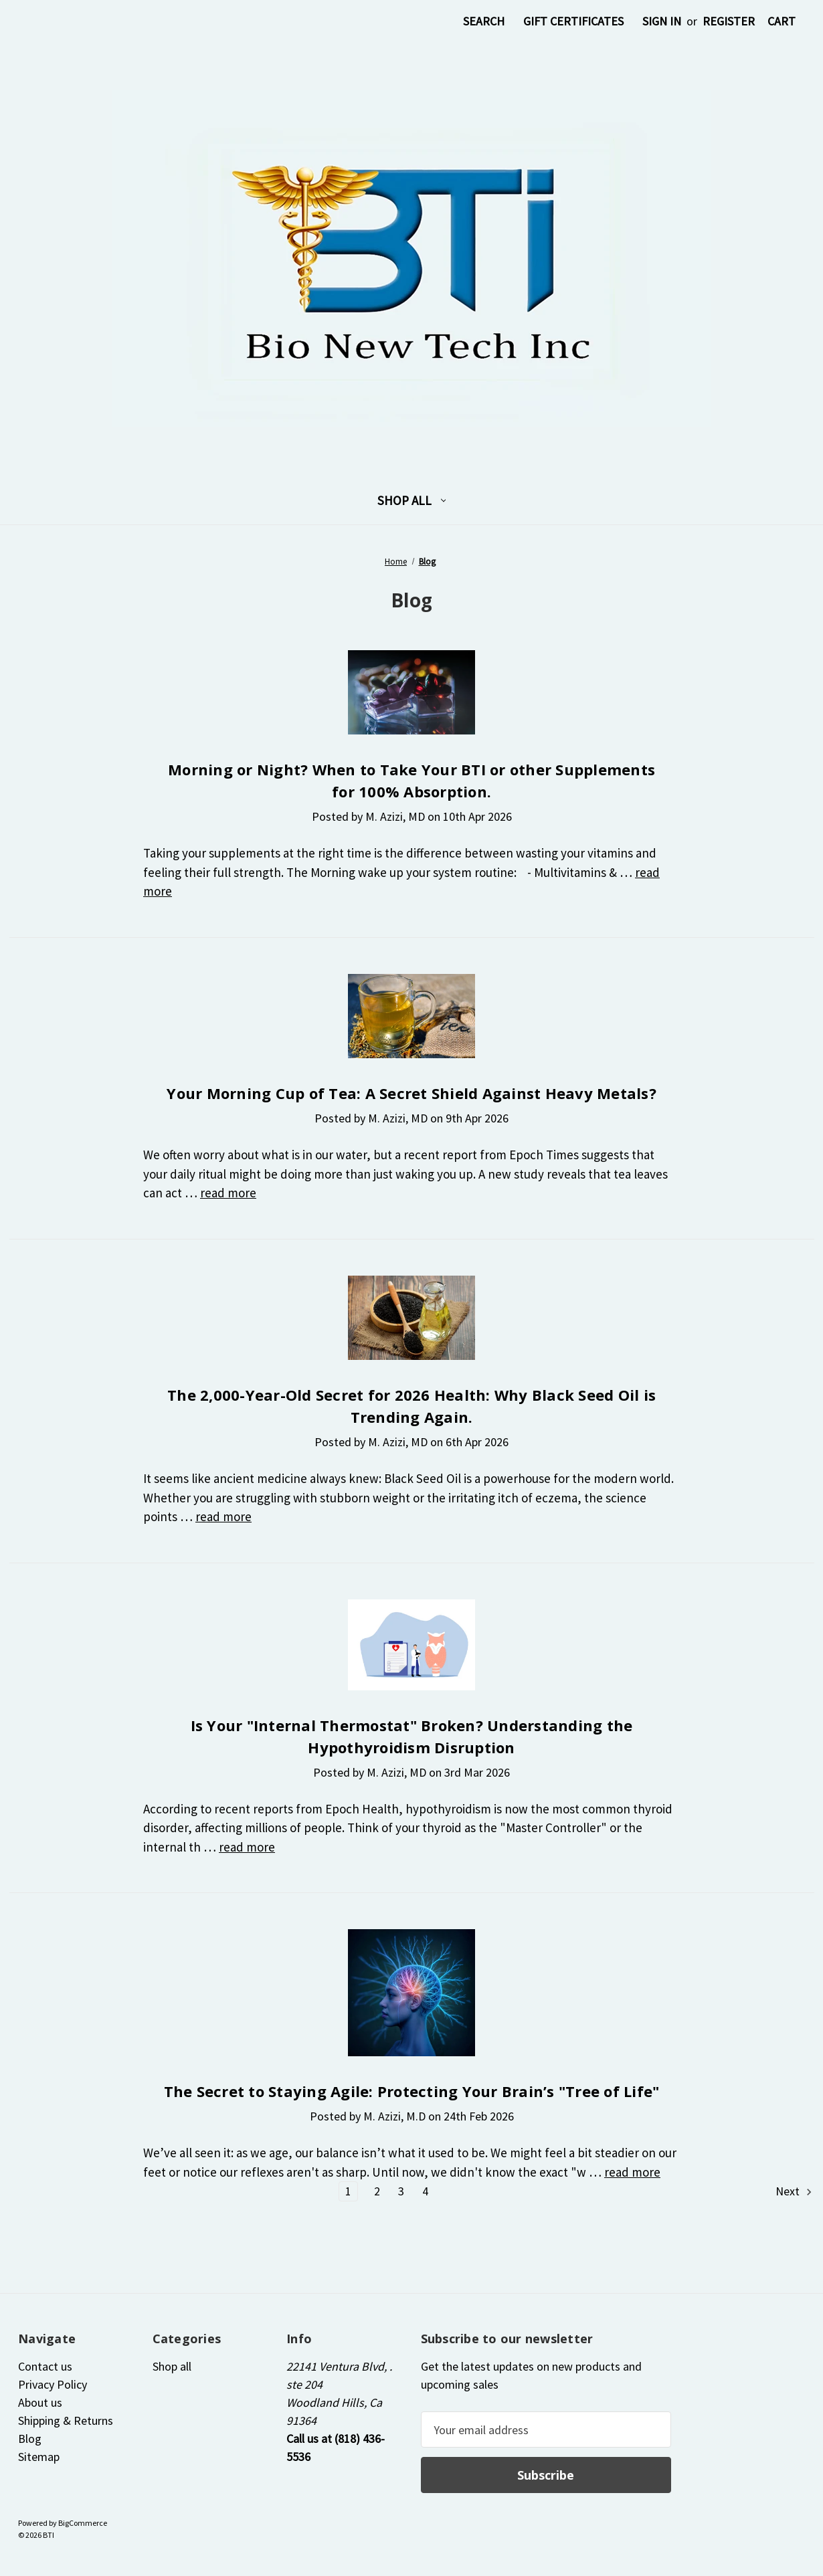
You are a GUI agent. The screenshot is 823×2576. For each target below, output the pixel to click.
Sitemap (39, 2456)
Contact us (45, 2366)
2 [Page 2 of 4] (377, 2191)
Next (794, 2191)
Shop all (411, 500)
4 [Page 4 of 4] (425, 2191)
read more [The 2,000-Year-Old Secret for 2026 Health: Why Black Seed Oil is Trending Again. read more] (223, 1516)
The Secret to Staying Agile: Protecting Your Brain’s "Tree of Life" (412, 2091)
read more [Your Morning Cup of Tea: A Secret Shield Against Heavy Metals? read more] (228, 1193)
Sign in (661, 21)
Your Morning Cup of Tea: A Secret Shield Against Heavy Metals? (411, 1093)
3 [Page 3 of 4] (401, 2191)
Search (484, 21)
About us (40, 2402)
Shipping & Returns (65, 2420)
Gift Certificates (573, 21)
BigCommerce (82, 2523)
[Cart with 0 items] (781, 21)
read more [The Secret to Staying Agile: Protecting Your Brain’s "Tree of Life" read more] (632, 2172)
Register (729, 21)
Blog (29, 2438)
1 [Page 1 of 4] (348, 2191)
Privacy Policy (52, 2384)
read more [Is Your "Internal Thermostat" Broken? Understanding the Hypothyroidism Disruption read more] (247, 1847)
